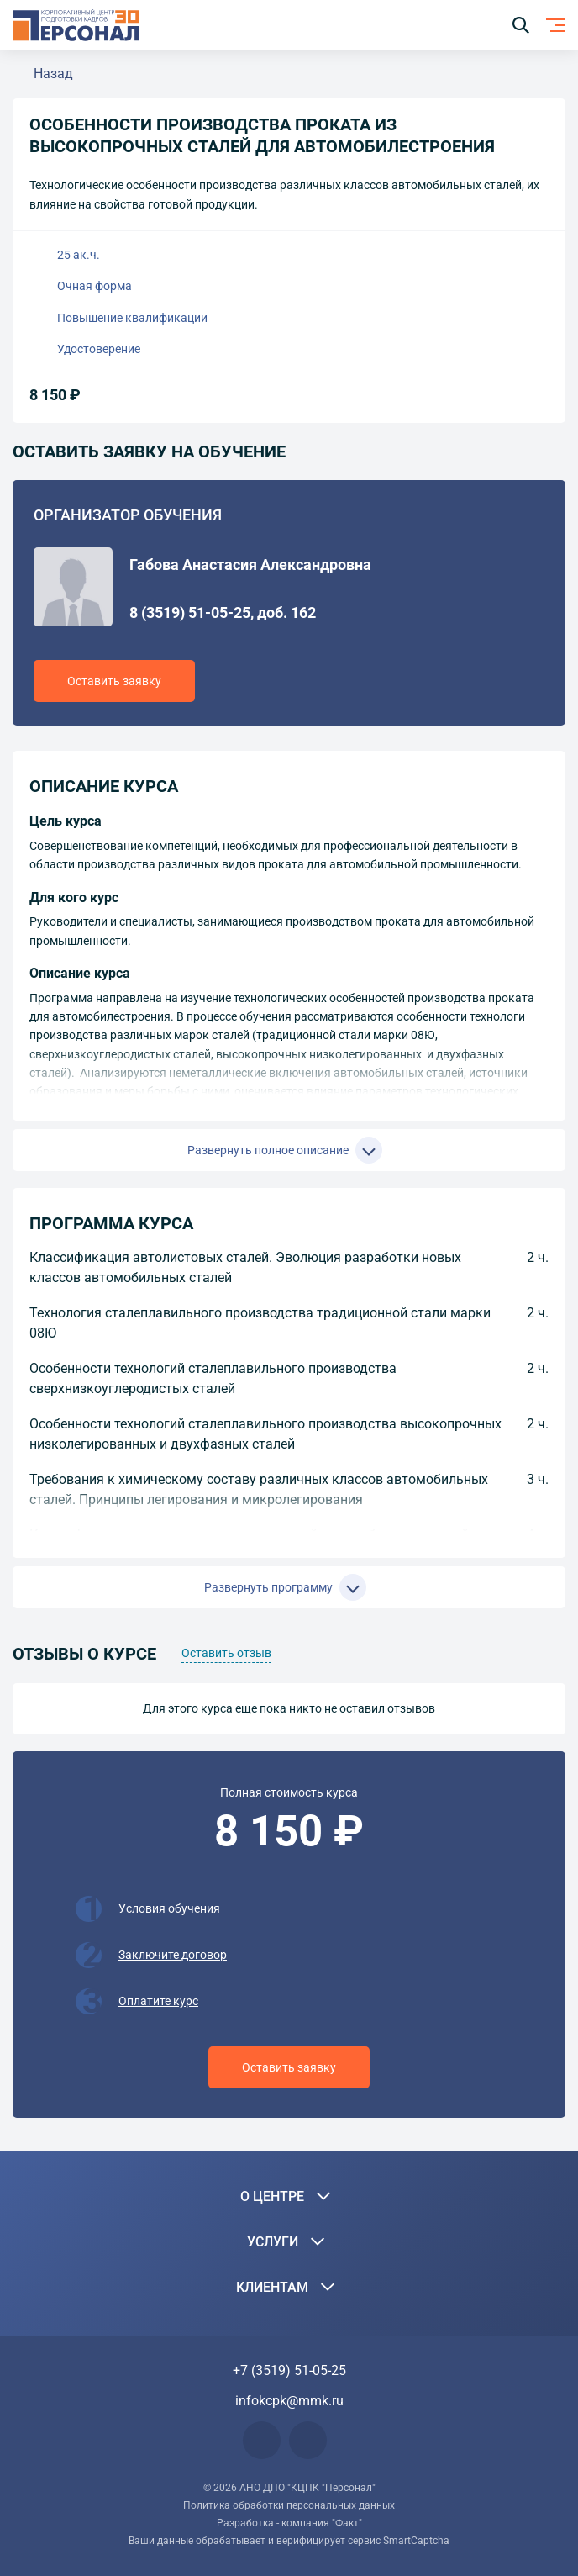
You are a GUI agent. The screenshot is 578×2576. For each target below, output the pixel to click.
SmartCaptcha (416, 2541)
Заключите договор (172, 1954)
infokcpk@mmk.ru (289, 2401)
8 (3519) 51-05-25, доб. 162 (222, 612)
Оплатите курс (158, 2001)
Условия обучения (169, 1908)
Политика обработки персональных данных (289, 2505)
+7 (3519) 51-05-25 (289, 2370)
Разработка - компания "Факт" (289, 2523)
